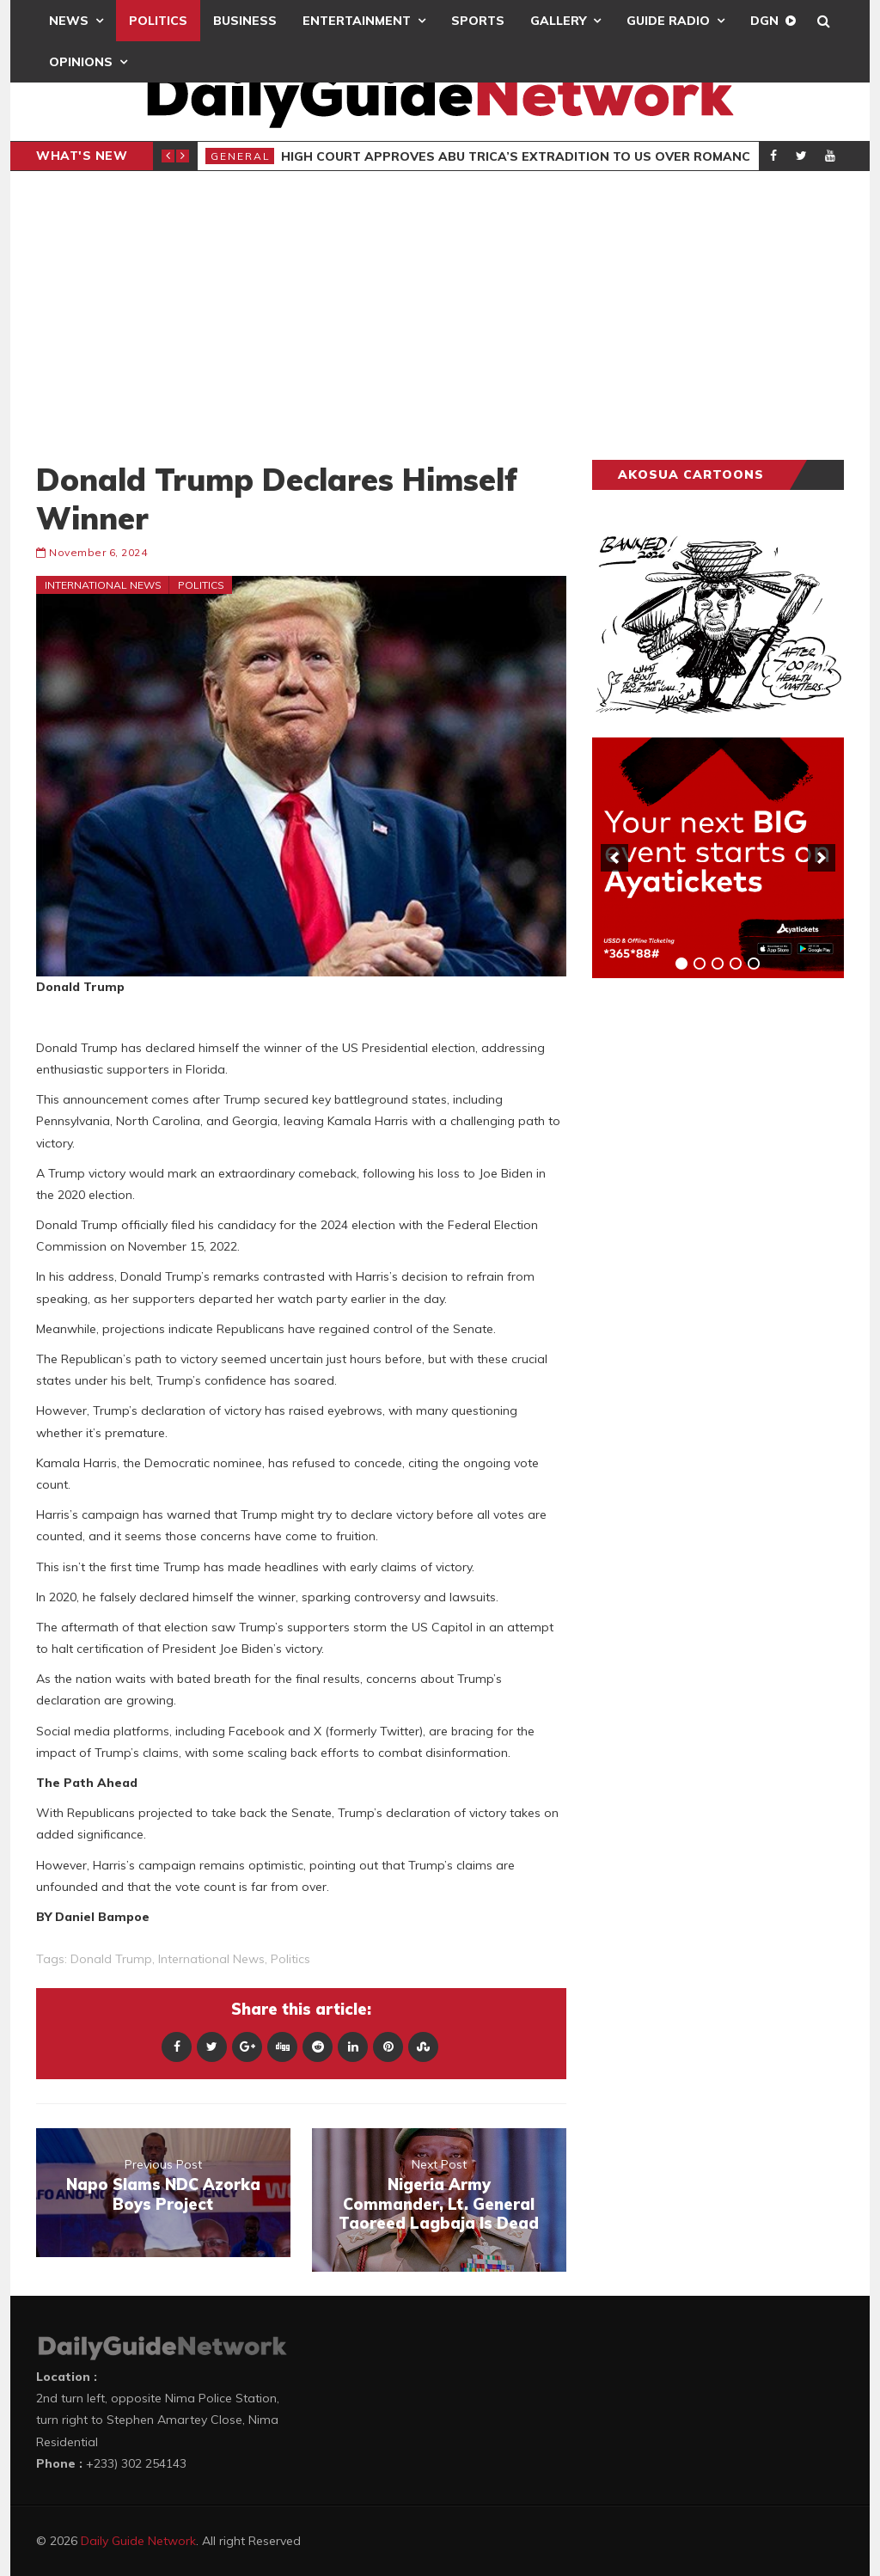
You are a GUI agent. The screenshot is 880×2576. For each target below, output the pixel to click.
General (241, 156)
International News (103, 584)
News (69, 20)
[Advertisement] (440, 315)
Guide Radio (668, 20)
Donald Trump (111, 1959)
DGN (764, 20)
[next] (821, 858)
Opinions (81, 62)
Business (245, 20)
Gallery (558, 20)
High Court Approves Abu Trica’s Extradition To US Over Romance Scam (539, 156)
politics (290, 1959)
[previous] (614, 858)
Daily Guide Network (138, 2540)
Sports (477, 20)
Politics (158, 20)
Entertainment (356, 20)
